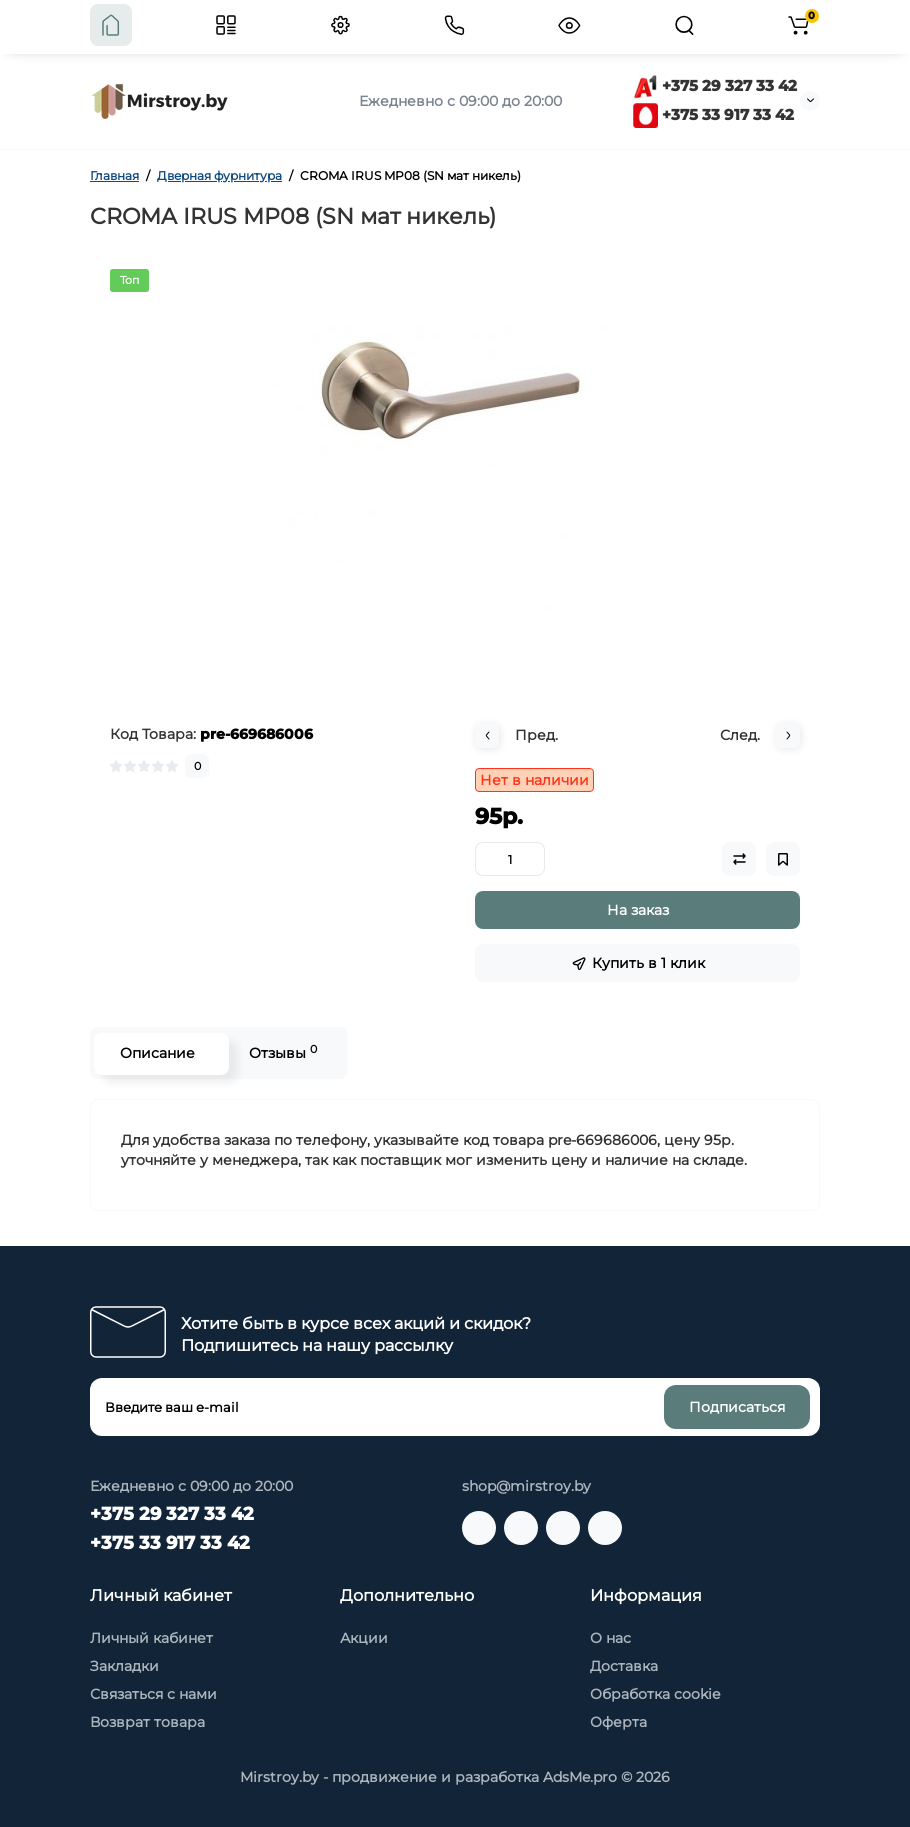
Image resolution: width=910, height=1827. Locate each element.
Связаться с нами (153, 1694)
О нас (610, 1638)
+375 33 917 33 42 (713, 114)
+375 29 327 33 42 (715, 85)
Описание (156, 1053)
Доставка (624, 1666)
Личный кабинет (151, 1638)
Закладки (124, 1666)
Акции (364, 1638)
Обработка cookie (655, 1694)
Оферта (618, 1722)
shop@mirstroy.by (526, 1486)
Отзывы (282, 1052)
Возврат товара (147, 1722)
